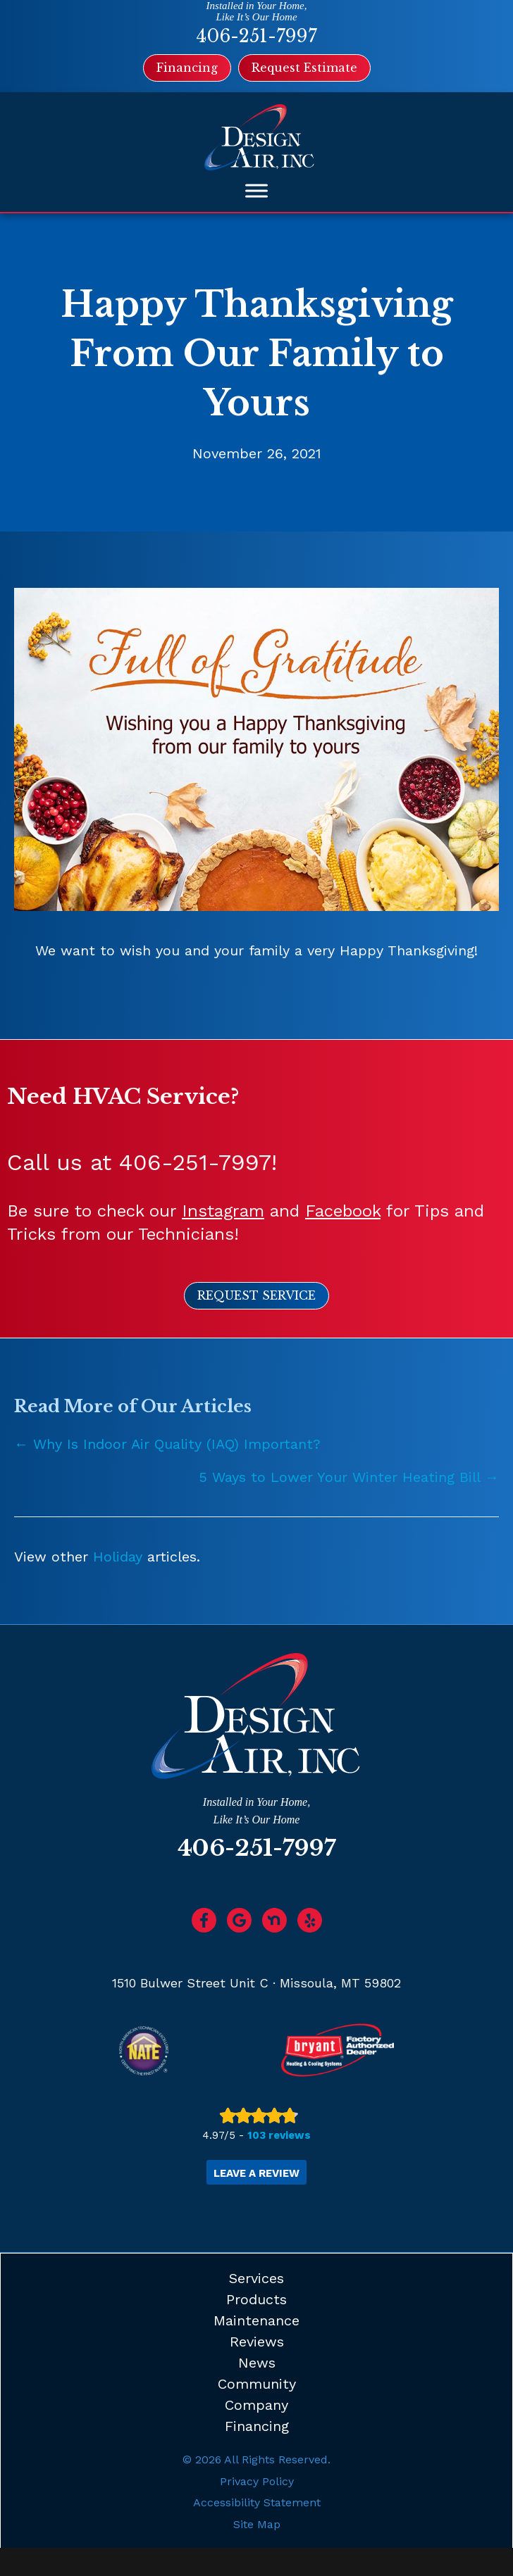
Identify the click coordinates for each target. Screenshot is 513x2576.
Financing (257, 2426)
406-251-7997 (256, 36)
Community (257, 2384)
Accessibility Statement (257, 2502)
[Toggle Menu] (256, 191)
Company (256, 2405)
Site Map (256, 2524)
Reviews (257, 2342)
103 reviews (279, 2135)
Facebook (343, 1211)
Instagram (223, 1211)
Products (256, 2299)
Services (256, 2278)
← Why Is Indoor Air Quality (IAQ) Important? (167, 1443)
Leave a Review (256, 2173)
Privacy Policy (257, 2481)
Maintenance (256, 2320)
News (257, 2363)
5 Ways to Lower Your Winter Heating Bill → (349, 1477)
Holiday (117, 1556)
